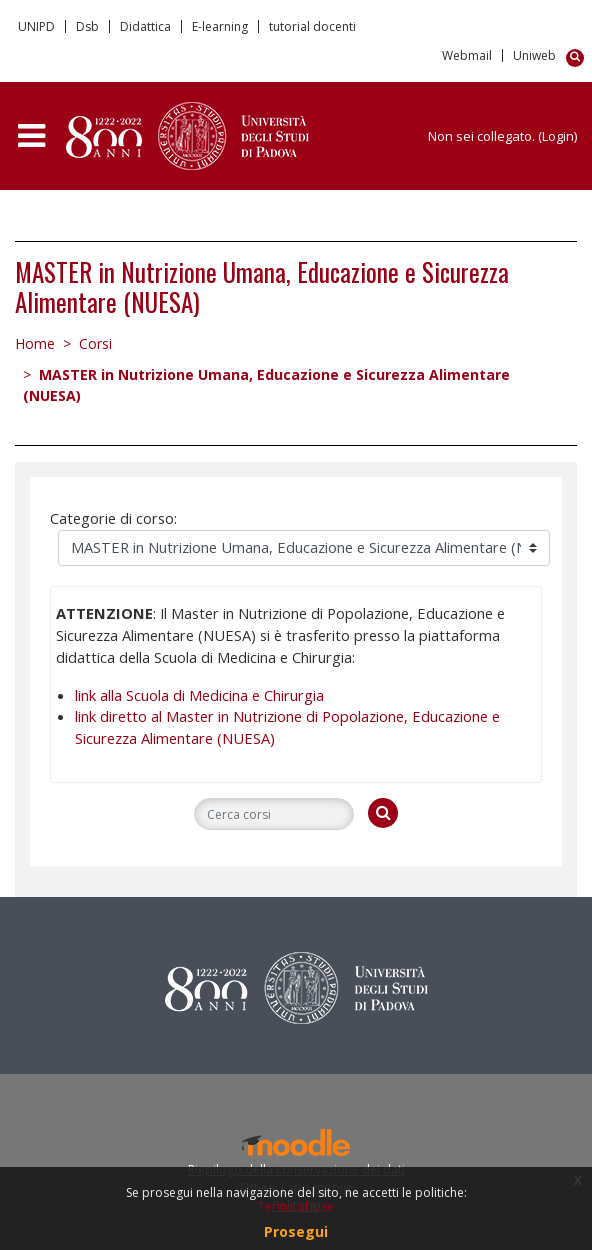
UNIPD (36, 26)
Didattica (145, 26)
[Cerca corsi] (274, 814)
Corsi (95, 343)
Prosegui (296, 1231)
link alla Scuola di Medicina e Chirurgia (199, 695)
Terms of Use (296, 1206)
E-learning (220, 26)
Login (558, 136)
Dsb (87, 26)
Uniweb (534, 55)
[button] (579, 58)
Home (35, 343)
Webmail (467, 55)
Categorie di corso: (113, 518)
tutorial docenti (312, 26)
